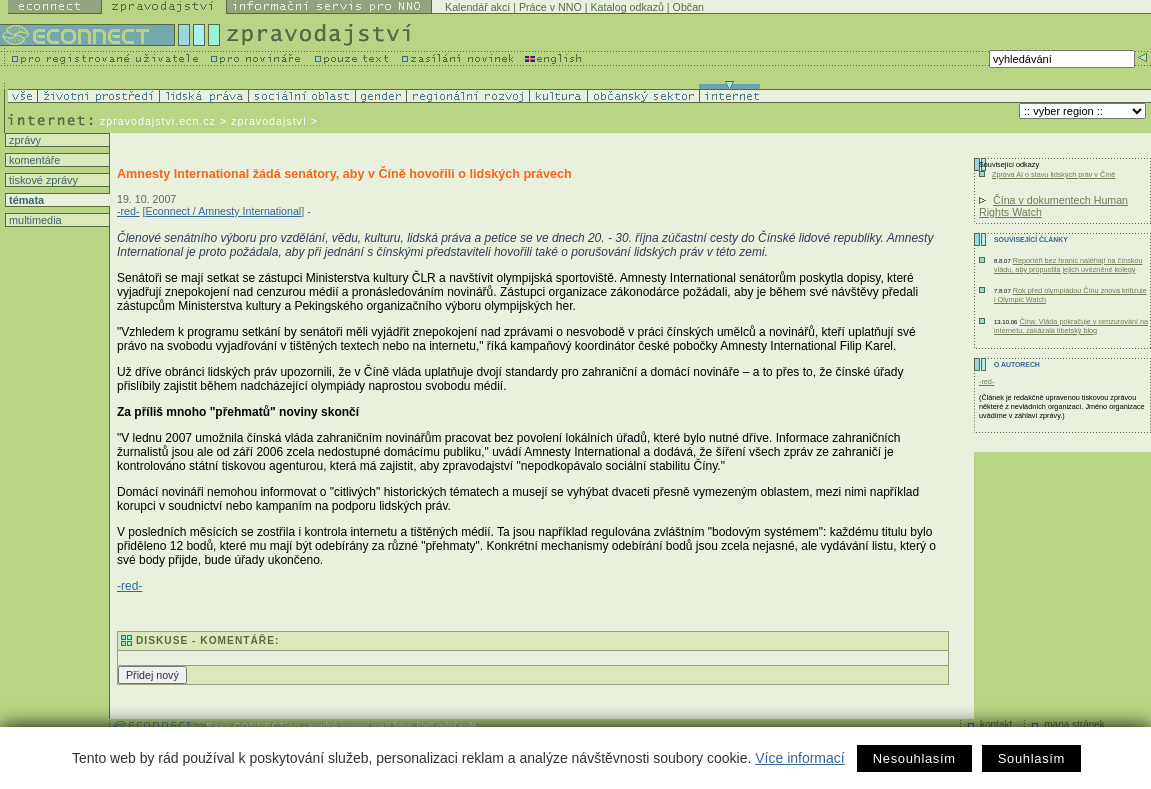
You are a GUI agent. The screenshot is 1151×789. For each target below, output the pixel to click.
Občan (688, 7)
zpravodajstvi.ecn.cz (158, 121)
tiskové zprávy (42, 180)
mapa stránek (1074, 724)
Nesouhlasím (914, 758)
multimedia (34, 220)
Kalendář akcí (477, 7)
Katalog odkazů (626, 7)
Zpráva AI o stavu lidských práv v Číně (1053, 174)
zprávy (23, 140)
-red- (128, 211)
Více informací (799, 758)
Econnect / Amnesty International (223, 211)
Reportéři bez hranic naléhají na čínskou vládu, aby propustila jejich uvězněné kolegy (1068, 265)
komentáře (33, 160)
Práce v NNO (550, 7)
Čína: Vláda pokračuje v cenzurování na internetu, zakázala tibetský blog (1071, 326)
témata (25, 200)
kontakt (996, 724)
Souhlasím (1031, 758)
